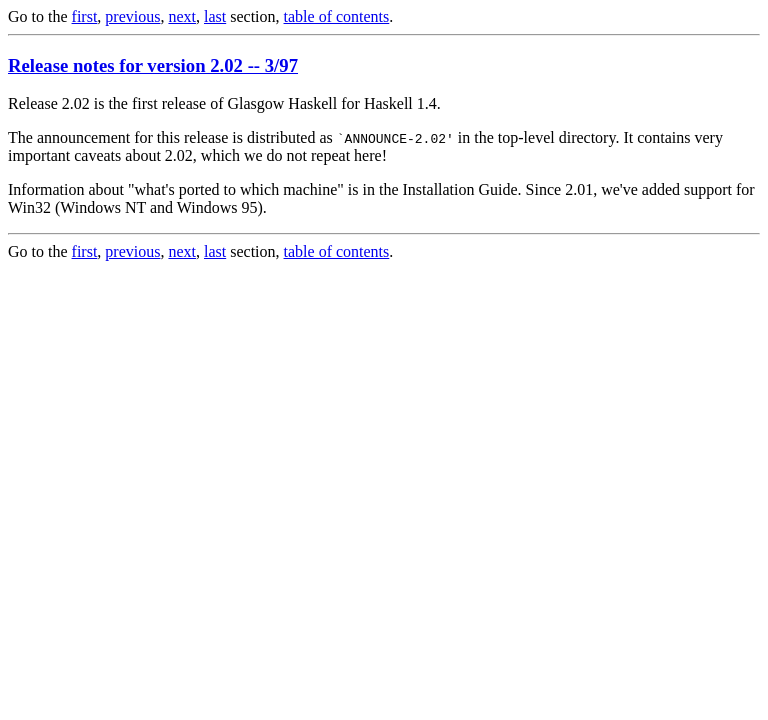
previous (132, 16)
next (182, 16)
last (215, 16)
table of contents (337, 16)
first (85, 16)
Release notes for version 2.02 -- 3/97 (153, 65)
